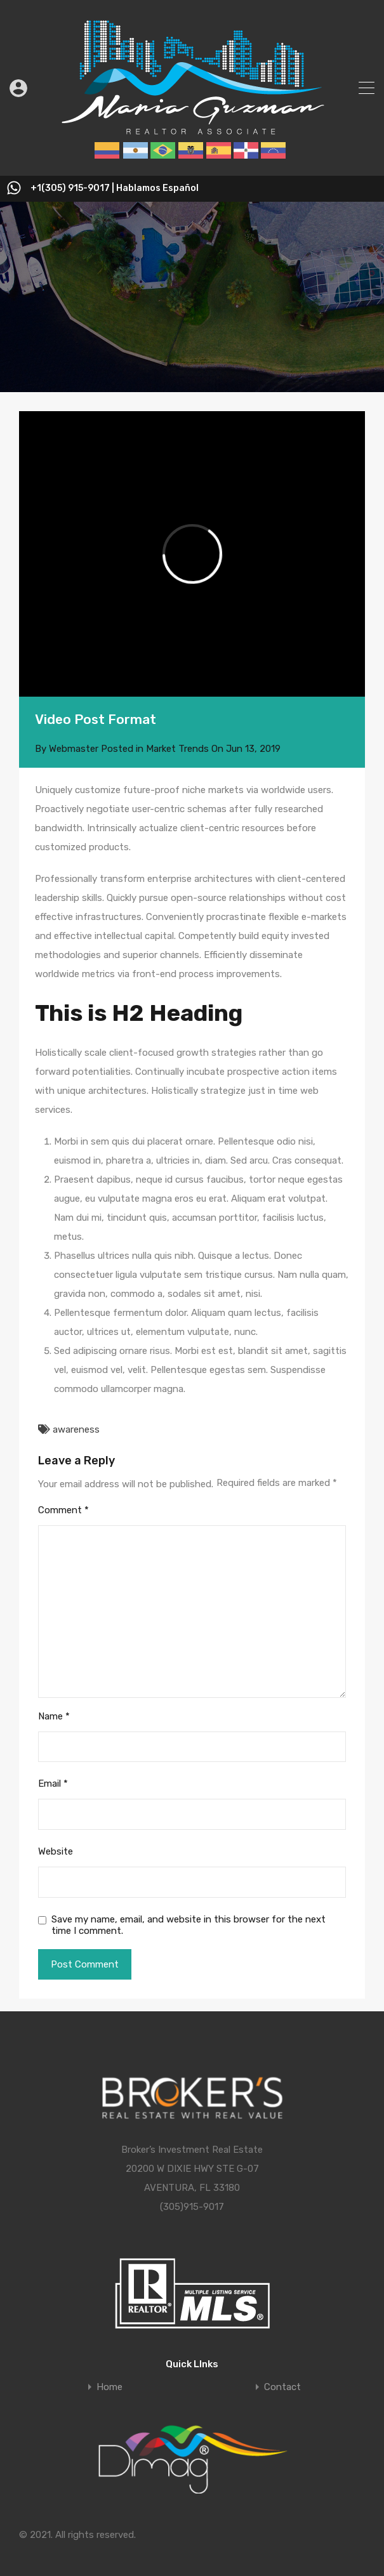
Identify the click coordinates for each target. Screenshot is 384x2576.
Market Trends (177, 748)
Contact (282, 2387)
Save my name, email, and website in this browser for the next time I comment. (188, 1925)
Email (53, 1783)
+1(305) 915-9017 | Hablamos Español (114, 188)
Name (54, 1716)
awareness (76, 1429)
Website (55, 1851)
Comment (63, 1510)
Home (109, 2387)
